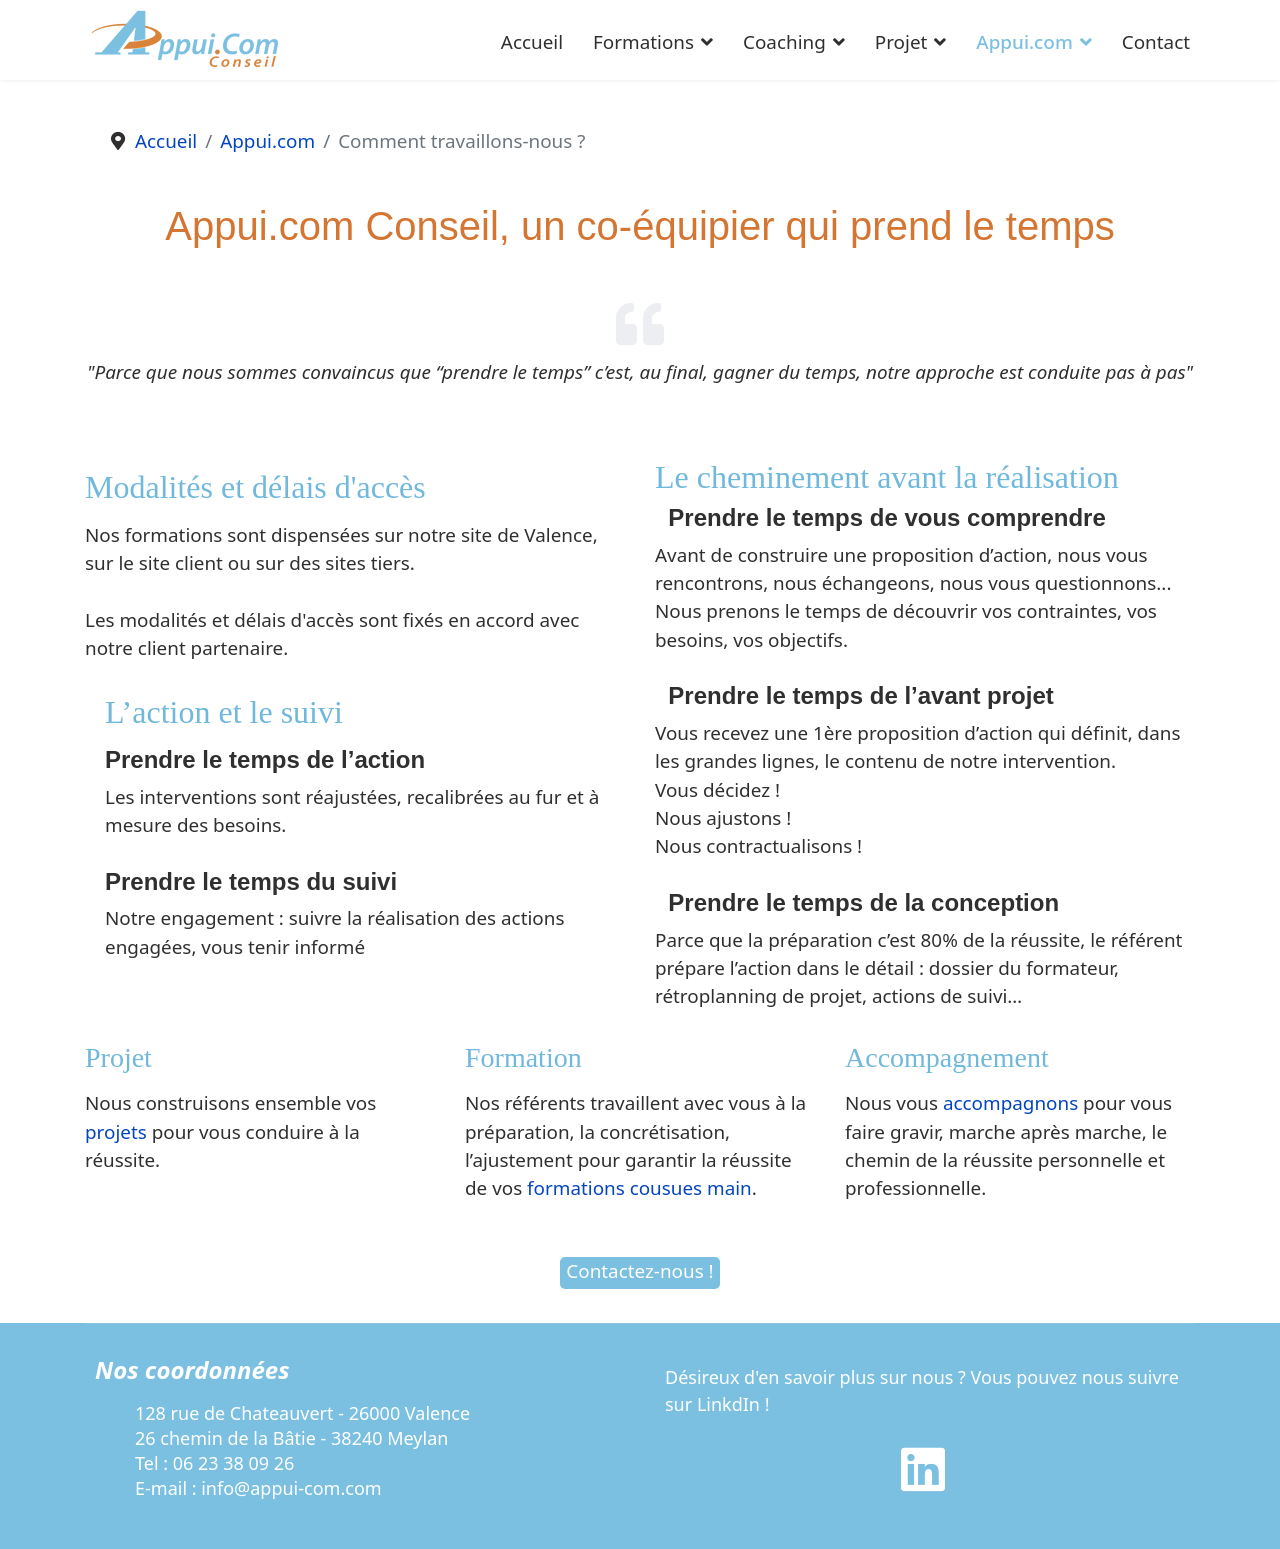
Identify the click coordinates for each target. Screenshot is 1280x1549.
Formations (643, 42)
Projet (901, 42)
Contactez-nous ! (639, 1271)
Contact (1156, 42)
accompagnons (1010, 1103)
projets (116, 1132)
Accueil (532, 42)
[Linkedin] (923, 1482)
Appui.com (1024, 42)
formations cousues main (639, 1188)
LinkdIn (728, 1404)
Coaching (784, 42)
